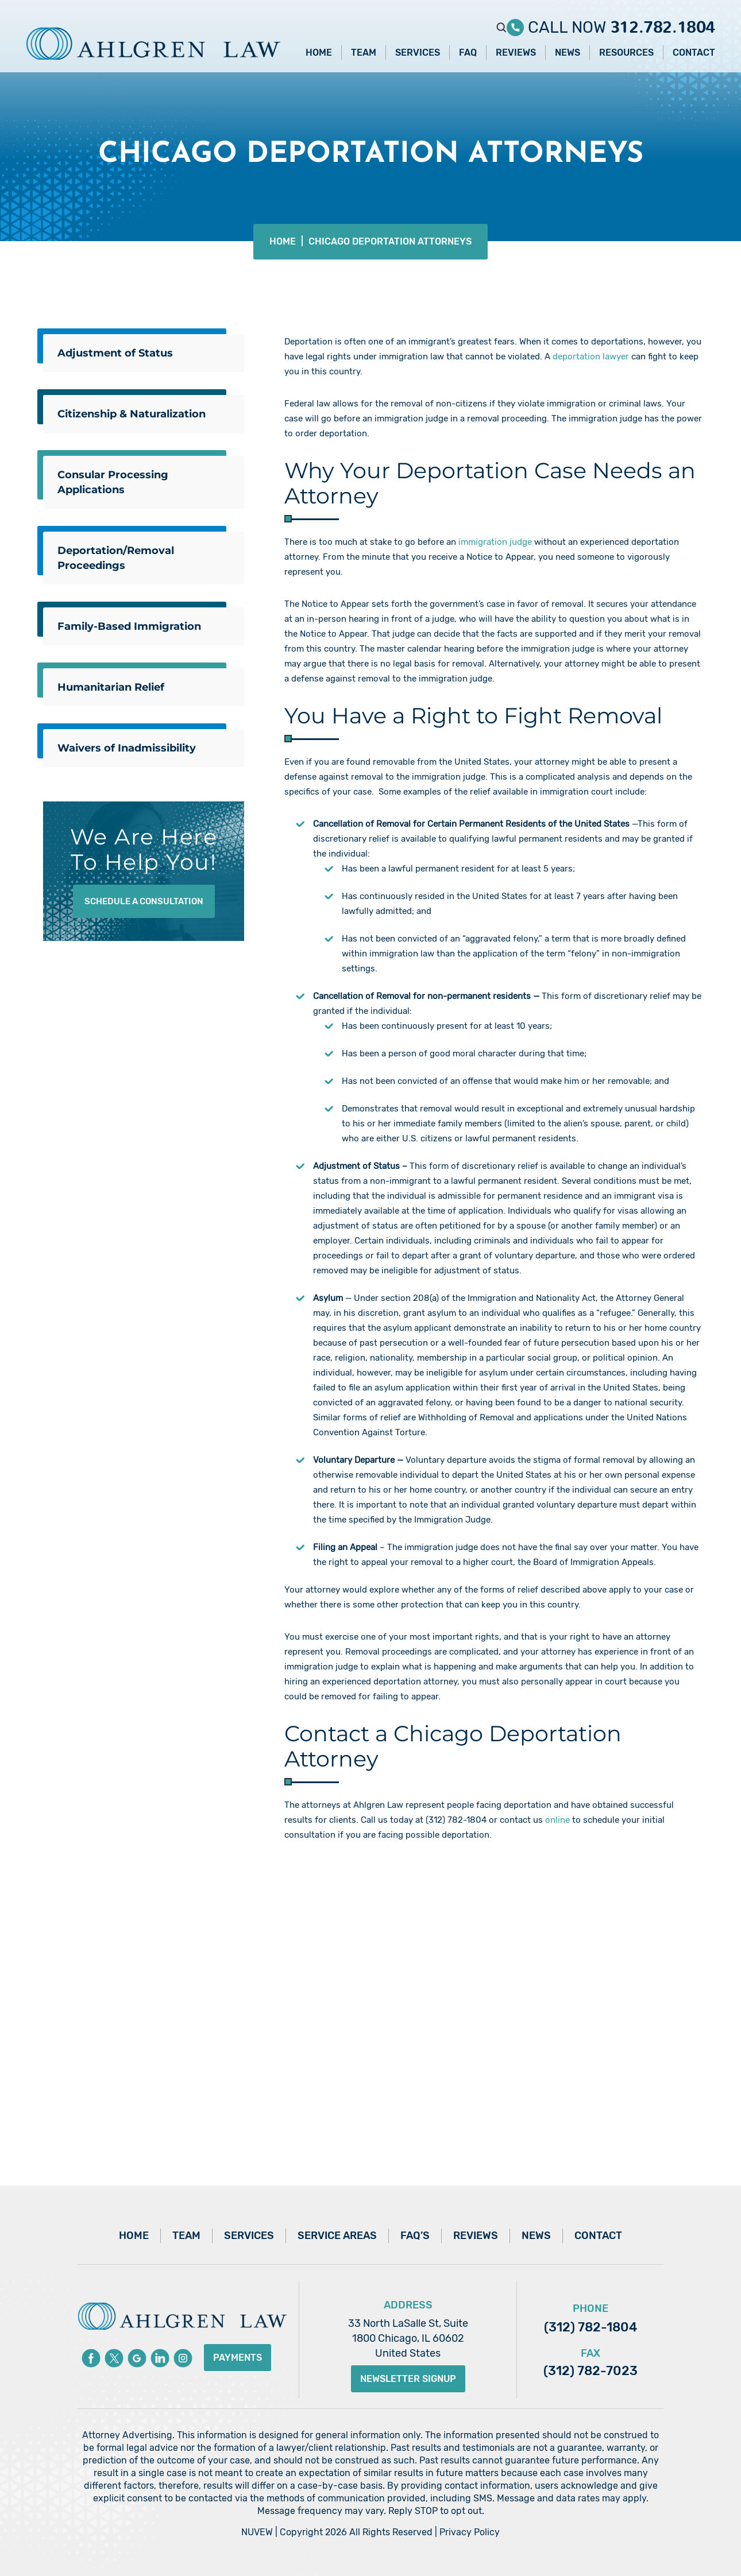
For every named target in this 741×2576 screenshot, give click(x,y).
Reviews (516, 52)
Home (319, 52)
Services (417, 52)
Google (137, 2358)
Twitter (114, 2358)
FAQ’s (415, 2235)
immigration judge (495, 542)
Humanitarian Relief (110, 687)
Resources (626, 52)
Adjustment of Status (115, 353)
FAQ (468, 52)
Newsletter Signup (408, 2378)
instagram (182, 2358)
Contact (694, 52)
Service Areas (337, 2235)
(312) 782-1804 (590, 2327)
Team (363, 52)
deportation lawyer (591, 356)
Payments (237, 2357)
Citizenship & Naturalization (131, 414)
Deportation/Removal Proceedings (115, 558)
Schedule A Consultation (143, 901)
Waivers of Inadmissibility (126, 748)
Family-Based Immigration (129, 626)
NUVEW (257, 2532)
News (567, 52)
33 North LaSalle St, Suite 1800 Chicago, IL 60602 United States (408, 2338)
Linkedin (159, 2358)
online (557, 1820)
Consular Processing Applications (112, 482)
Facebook (91, 2358)
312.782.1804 (662, 22)
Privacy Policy (469, 2532)
